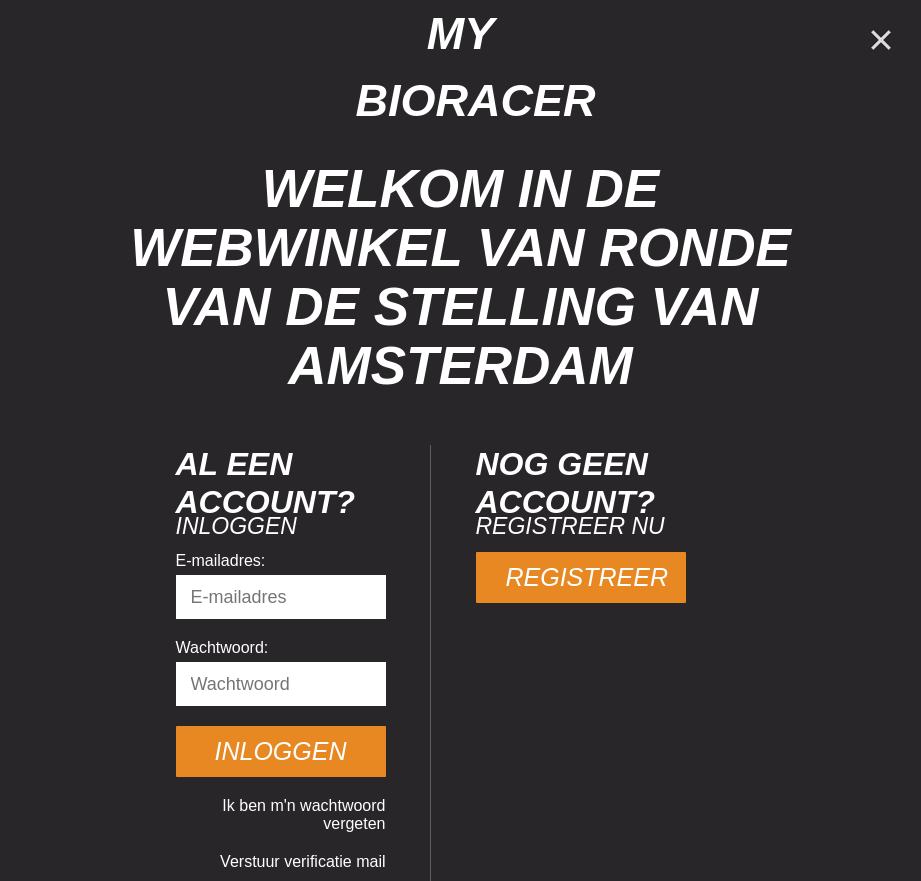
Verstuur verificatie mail (302, 861)
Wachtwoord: (222, 647)
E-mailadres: (221, 560)
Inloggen (281, 751)
